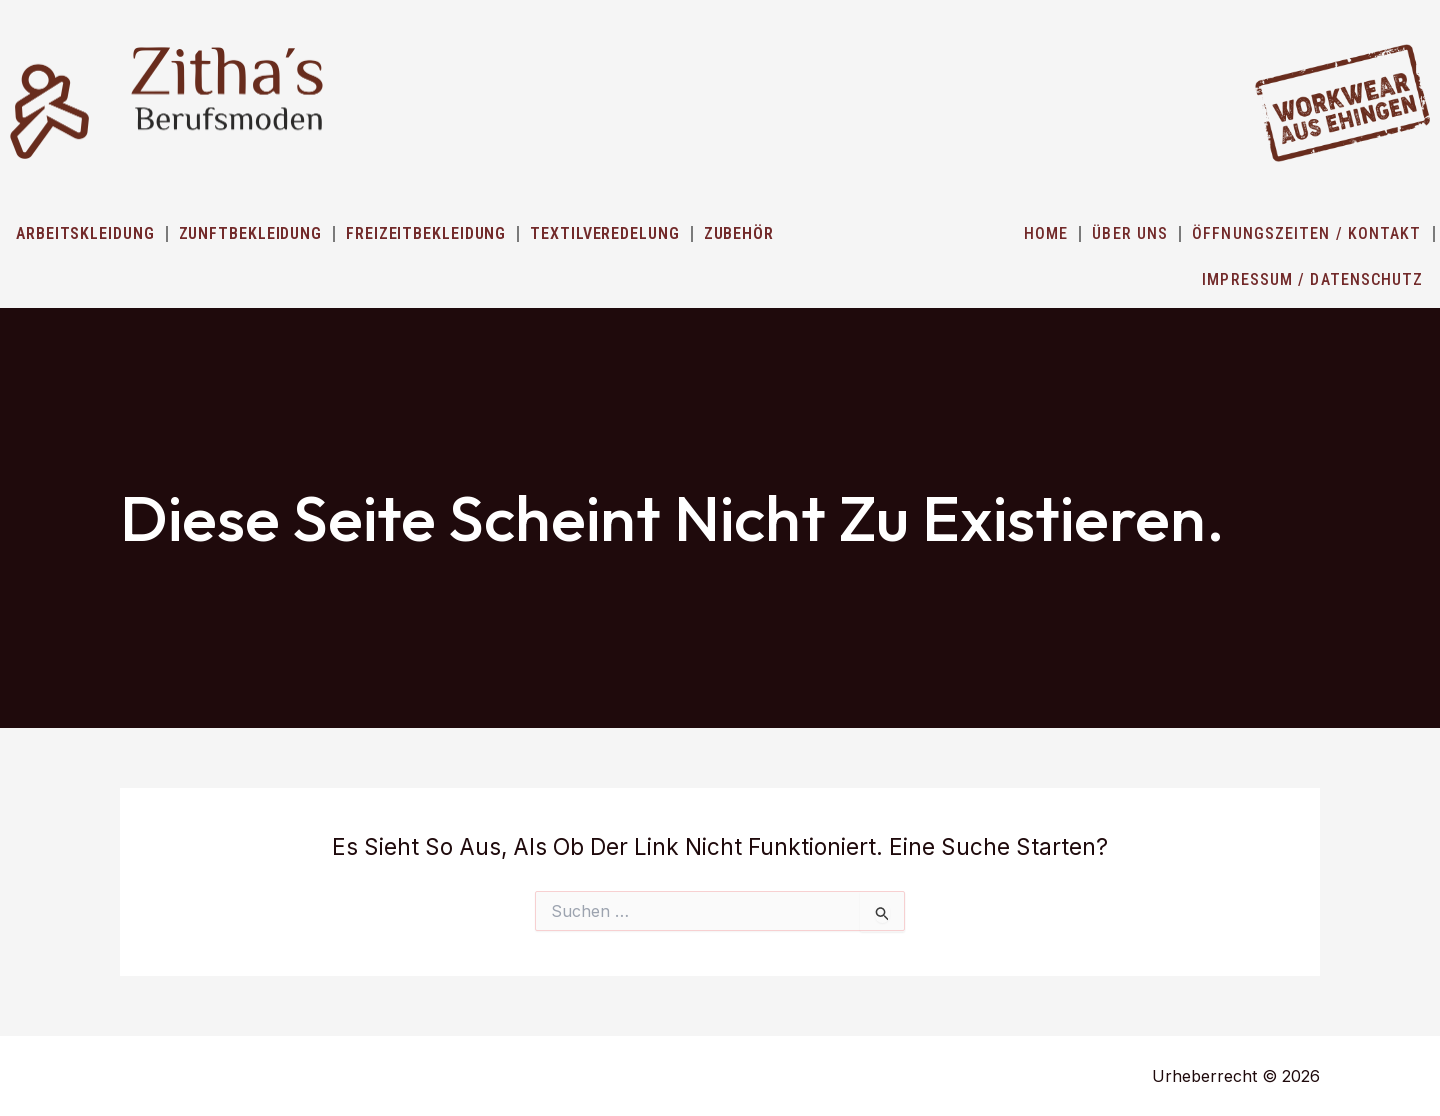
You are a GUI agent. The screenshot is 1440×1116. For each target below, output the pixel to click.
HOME (1046, 233)
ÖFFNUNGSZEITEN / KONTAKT (1306, 233)
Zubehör (739, 233)
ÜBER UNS (1130, 233)
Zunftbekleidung (251, 233)
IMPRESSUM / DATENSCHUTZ (1312, 279)
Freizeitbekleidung (426, 233)
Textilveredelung (604, 233)
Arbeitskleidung (85, 233)
